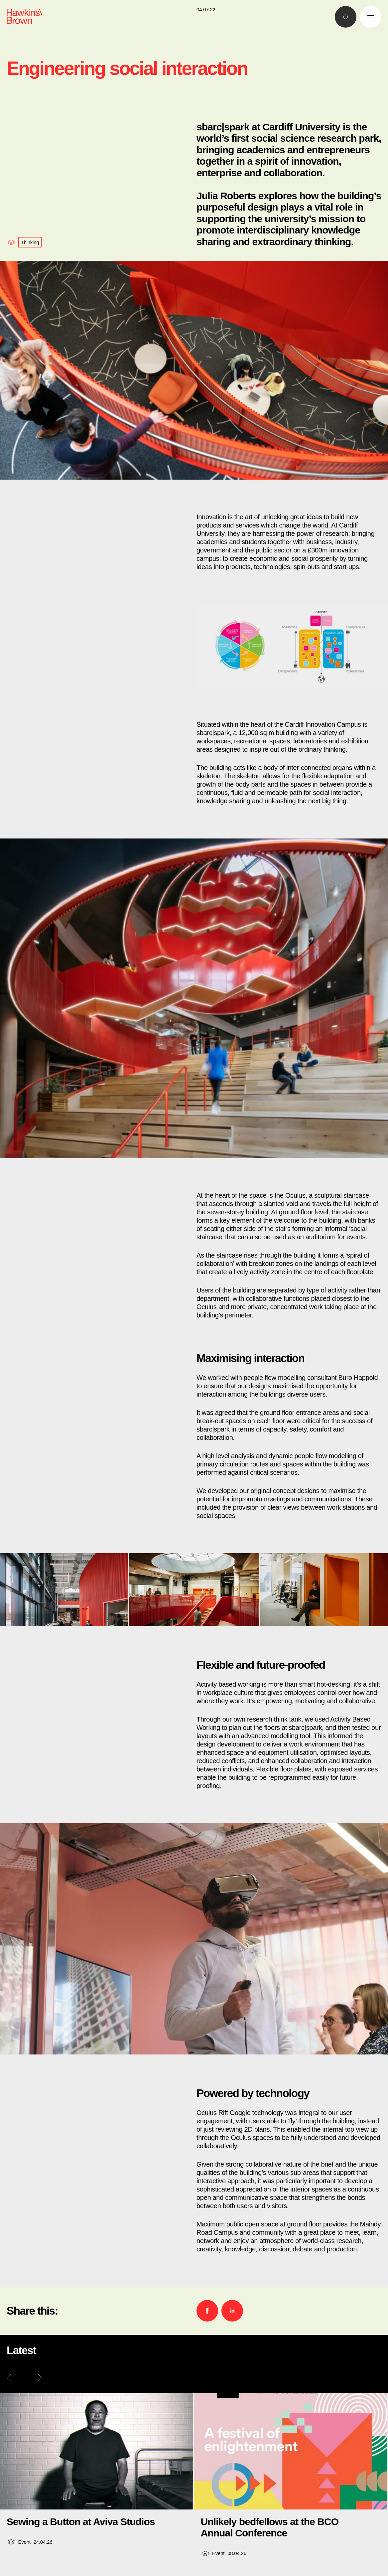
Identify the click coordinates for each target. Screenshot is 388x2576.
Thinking (30, 242)
